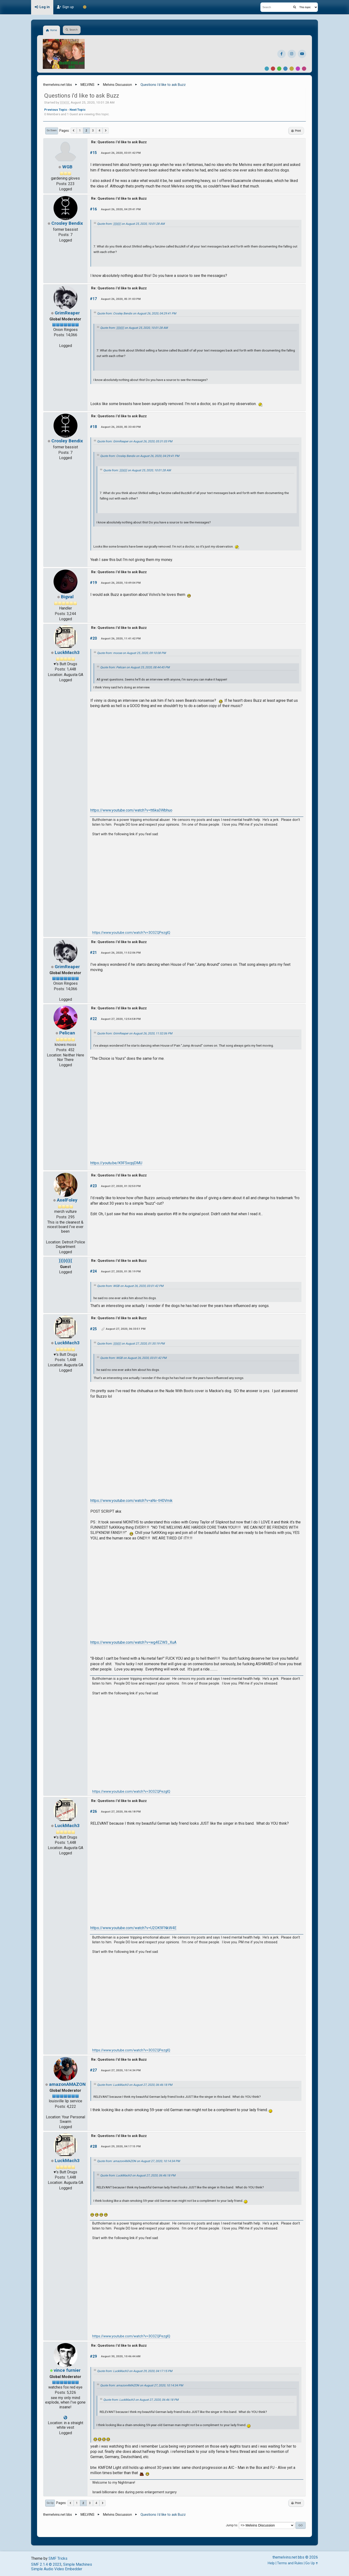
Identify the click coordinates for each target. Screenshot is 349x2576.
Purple (298, 68)
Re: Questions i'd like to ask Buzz (119, 142)
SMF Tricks (58, 2558)
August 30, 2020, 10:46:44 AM (120, 2356)
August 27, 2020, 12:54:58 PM (121, 1019)
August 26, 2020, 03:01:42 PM (121, 152)
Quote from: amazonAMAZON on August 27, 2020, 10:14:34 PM (138, 2161)
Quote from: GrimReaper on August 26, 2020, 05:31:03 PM (134, 441)
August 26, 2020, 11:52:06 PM (121, 952)
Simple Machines (77, 2564)
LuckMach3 (67, 652)
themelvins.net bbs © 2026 (295, 2557)
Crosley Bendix (67, 223)
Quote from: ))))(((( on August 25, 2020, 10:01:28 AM (131, 223)
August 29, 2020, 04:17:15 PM (121, 2146)
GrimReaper (67, 313)
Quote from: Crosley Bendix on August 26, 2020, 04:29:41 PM (136, 313)
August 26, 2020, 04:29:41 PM (121, 209)
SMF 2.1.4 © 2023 (46, 2564)
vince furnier (67, 2370)
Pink (304, 68)
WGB (67, 167)
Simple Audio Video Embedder (56, 2569)
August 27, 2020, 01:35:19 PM (121, 1271)
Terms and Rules (290, 2563)
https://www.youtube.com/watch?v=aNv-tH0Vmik (131, 1500)
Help (271, 2563)
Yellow (291, 68)
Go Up (50, 2503)
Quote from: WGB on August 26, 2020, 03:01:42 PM (130, 1286)
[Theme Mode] (84, 7)
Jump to (231, 2525)
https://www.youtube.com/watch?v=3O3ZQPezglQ (131, 933)
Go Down (52, 130)
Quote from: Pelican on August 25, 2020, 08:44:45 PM (135, 667)
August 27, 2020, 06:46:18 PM (121, 1811)
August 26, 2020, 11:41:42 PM (121, 638)
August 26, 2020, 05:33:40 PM (121, 426)
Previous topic (55, 109)
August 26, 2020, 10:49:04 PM (121, 582)
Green (279, 68)
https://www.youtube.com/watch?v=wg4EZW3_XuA (133, 1642)
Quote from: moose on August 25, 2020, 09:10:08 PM (131, 653)
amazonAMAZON (67, 2084)
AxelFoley (67, 1200)
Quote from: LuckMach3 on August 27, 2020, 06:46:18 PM (134, 2085)
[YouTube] (302, 54)
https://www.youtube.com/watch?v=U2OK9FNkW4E (133, 1928)
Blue (285, 68)
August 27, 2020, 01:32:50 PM (121, 1186)
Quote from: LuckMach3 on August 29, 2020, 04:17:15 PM (134, 2371)
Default (267, 68)
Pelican (67, 1033)
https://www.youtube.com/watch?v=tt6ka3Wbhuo (131, 810)
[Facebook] (281, 54)
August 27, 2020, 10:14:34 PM (121, 2070)
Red (273, 68)
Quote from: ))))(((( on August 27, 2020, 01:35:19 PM (131, 1343)
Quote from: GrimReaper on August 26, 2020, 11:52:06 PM (134, 1033)
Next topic (78, 109)
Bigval (67, 596)
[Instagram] (292, 54)
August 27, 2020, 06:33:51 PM (125, 1328)
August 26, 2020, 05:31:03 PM (121, 299)
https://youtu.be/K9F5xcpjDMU (116, 1163)
